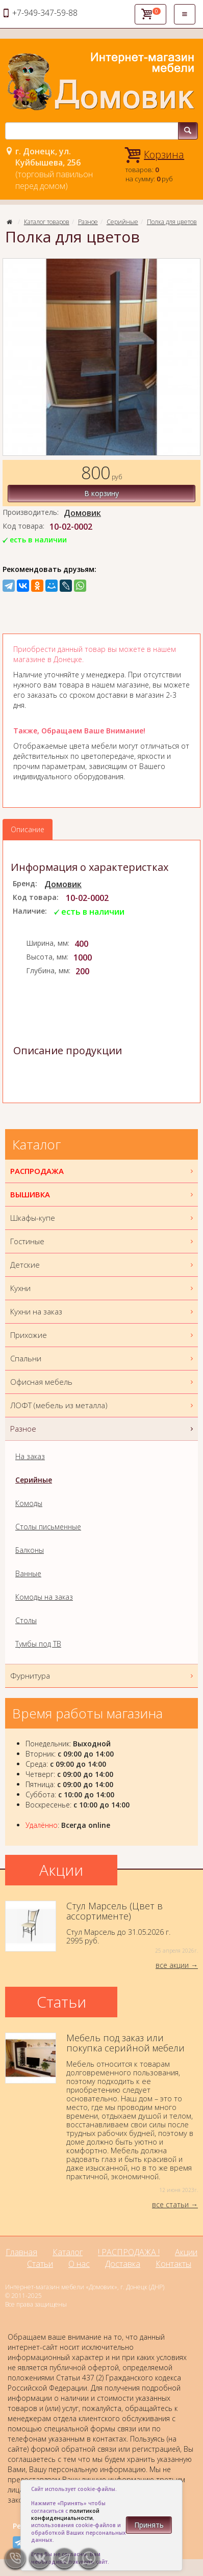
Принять (149, 2525)
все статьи (170, 2204)
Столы (26, 1620)
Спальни (102, 1358)
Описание (27, 829)
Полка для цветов (172, 221)
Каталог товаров (46, 221)
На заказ (30, 1456)
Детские (102, 1264)
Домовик (82, 512)
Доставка (122, 2263)
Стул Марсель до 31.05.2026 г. (101, 1928)
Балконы (29, 1550)
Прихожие (102, 1335)
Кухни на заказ (102, 1311)
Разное (88, 221)
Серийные (122, 221)
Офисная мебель (102, 1382)
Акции (186, 2252)
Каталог (68, 2252)
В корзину (101, 493)
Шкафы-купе (102, 1218)
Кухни (102, 1288)
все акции (172, 1965)
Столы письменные (48, 1526)
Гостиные (102, 1241)
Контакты (173, 2263)
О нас (79, 2263)
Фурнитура (102, 1675)
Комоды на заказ (44, 1597)
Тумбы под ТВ (38, 1644)
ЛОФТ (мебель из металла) (102, 1405)
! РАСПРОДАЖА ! (129, 2252)
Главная (21, 2252)
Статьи (40, 2263)
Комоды (28, 1503)
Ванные (28, 1573)
